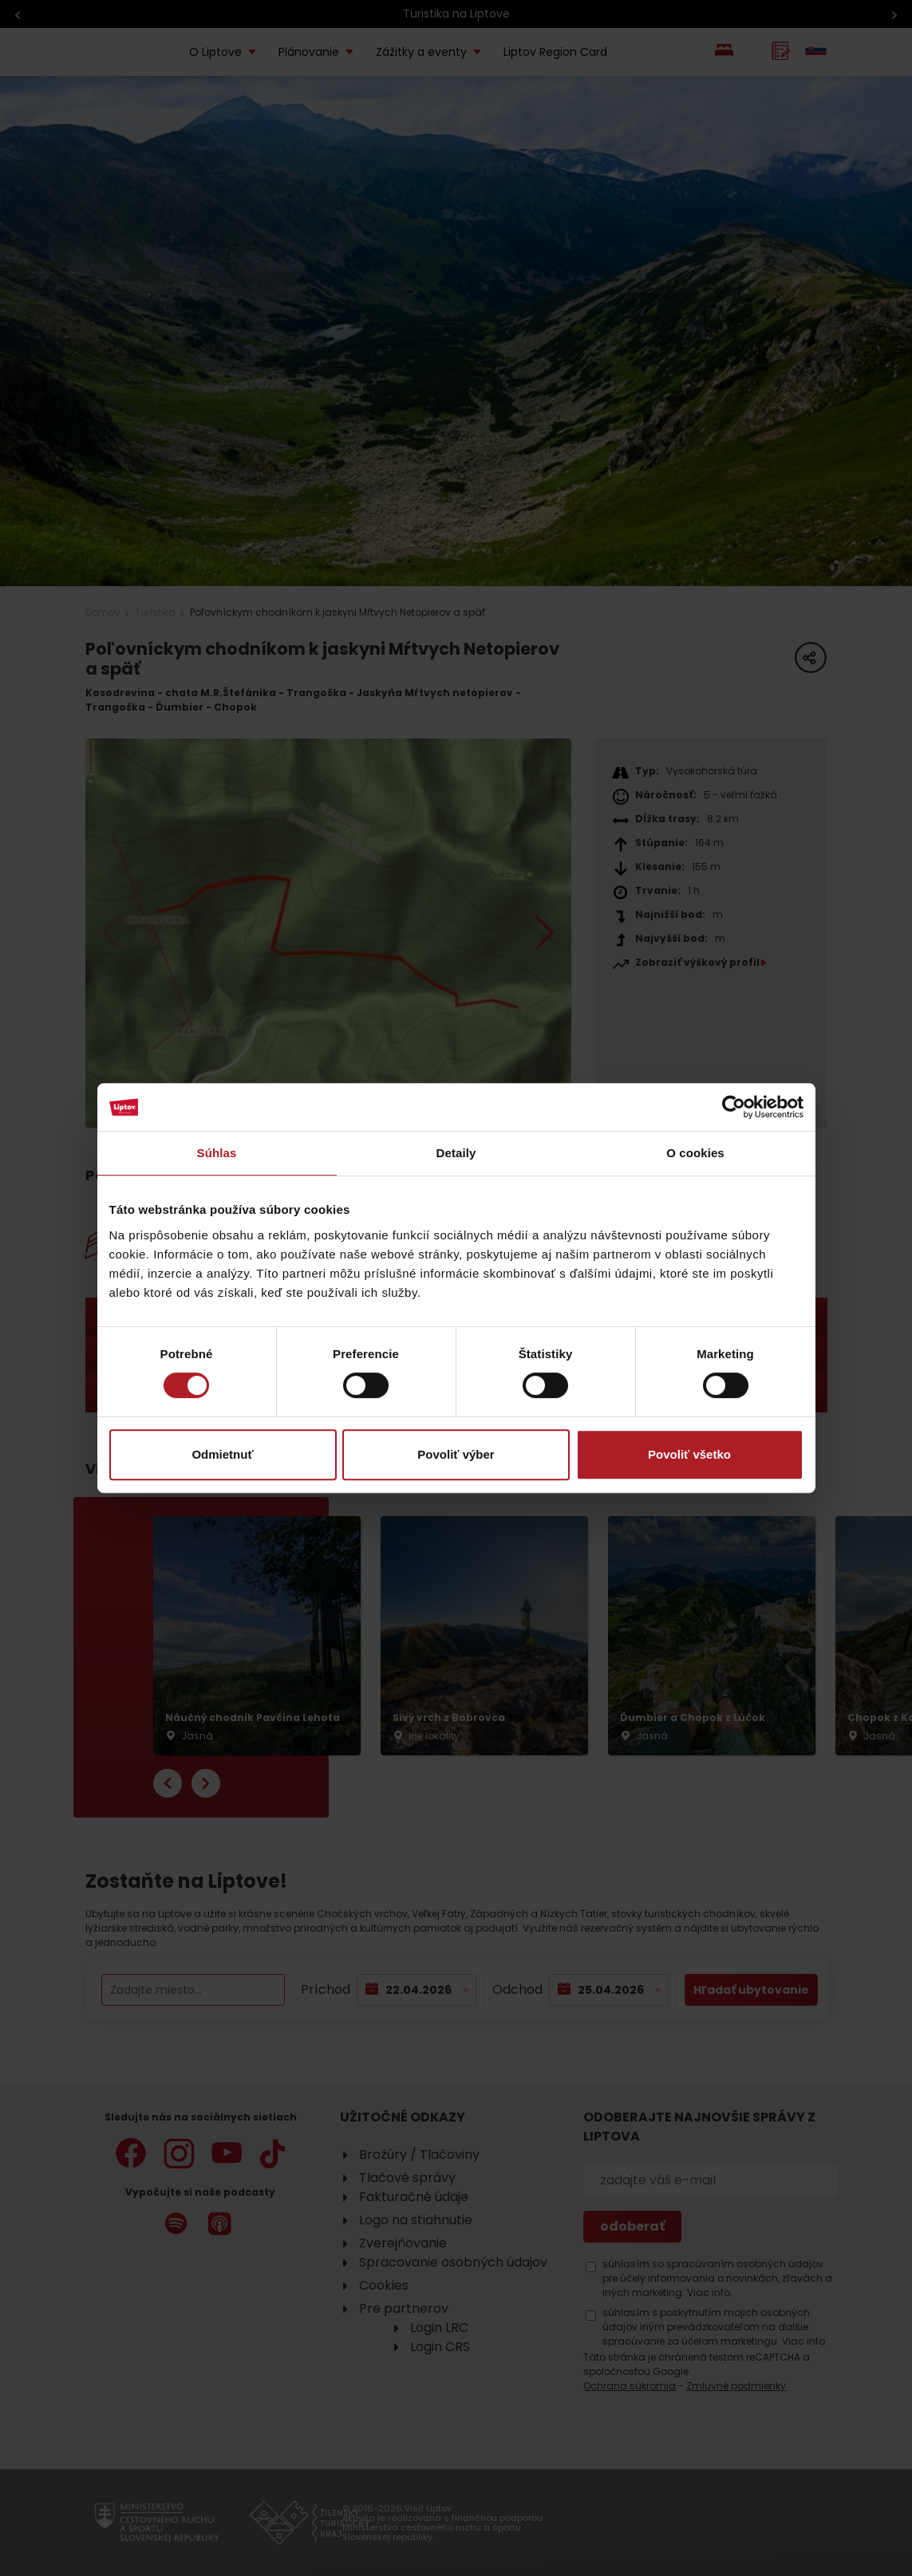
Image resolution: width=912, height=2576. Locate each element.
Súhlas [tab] (217, 1153)
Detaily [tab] (456, 1153)
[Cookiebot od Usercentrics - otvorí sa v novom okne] (733, 1107)
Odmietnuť (222, 1454)
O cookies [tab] (695, 1153)
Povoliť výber (455, 1454)
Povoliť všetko (689, 1454)
